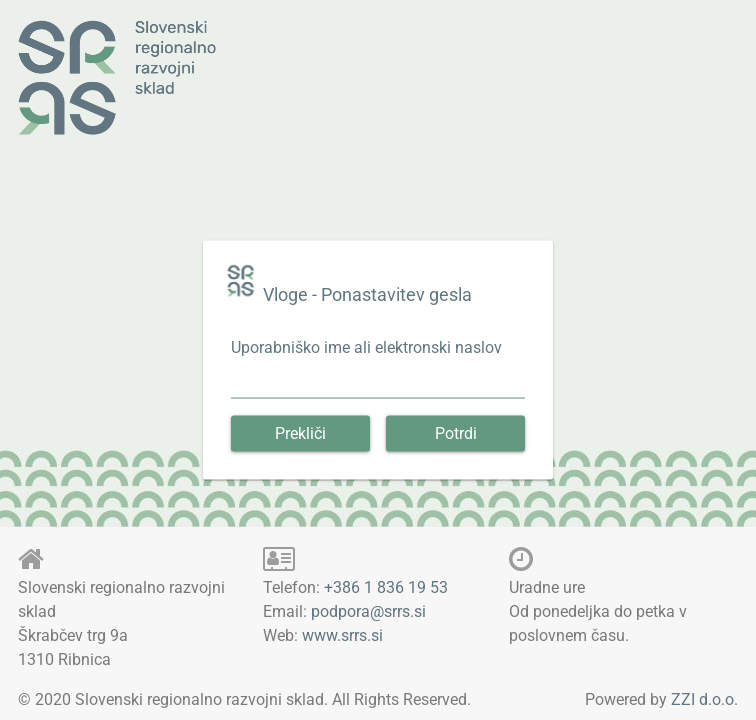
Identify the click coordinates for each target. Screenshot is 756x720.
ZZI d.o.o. (704, 699)
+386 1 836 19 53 (386, 587)
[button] (300, 434)
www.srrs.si (342, 635)
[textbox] (378, 387)
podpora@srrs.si (368, 611)
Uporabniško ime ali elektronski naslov (366, 347)
